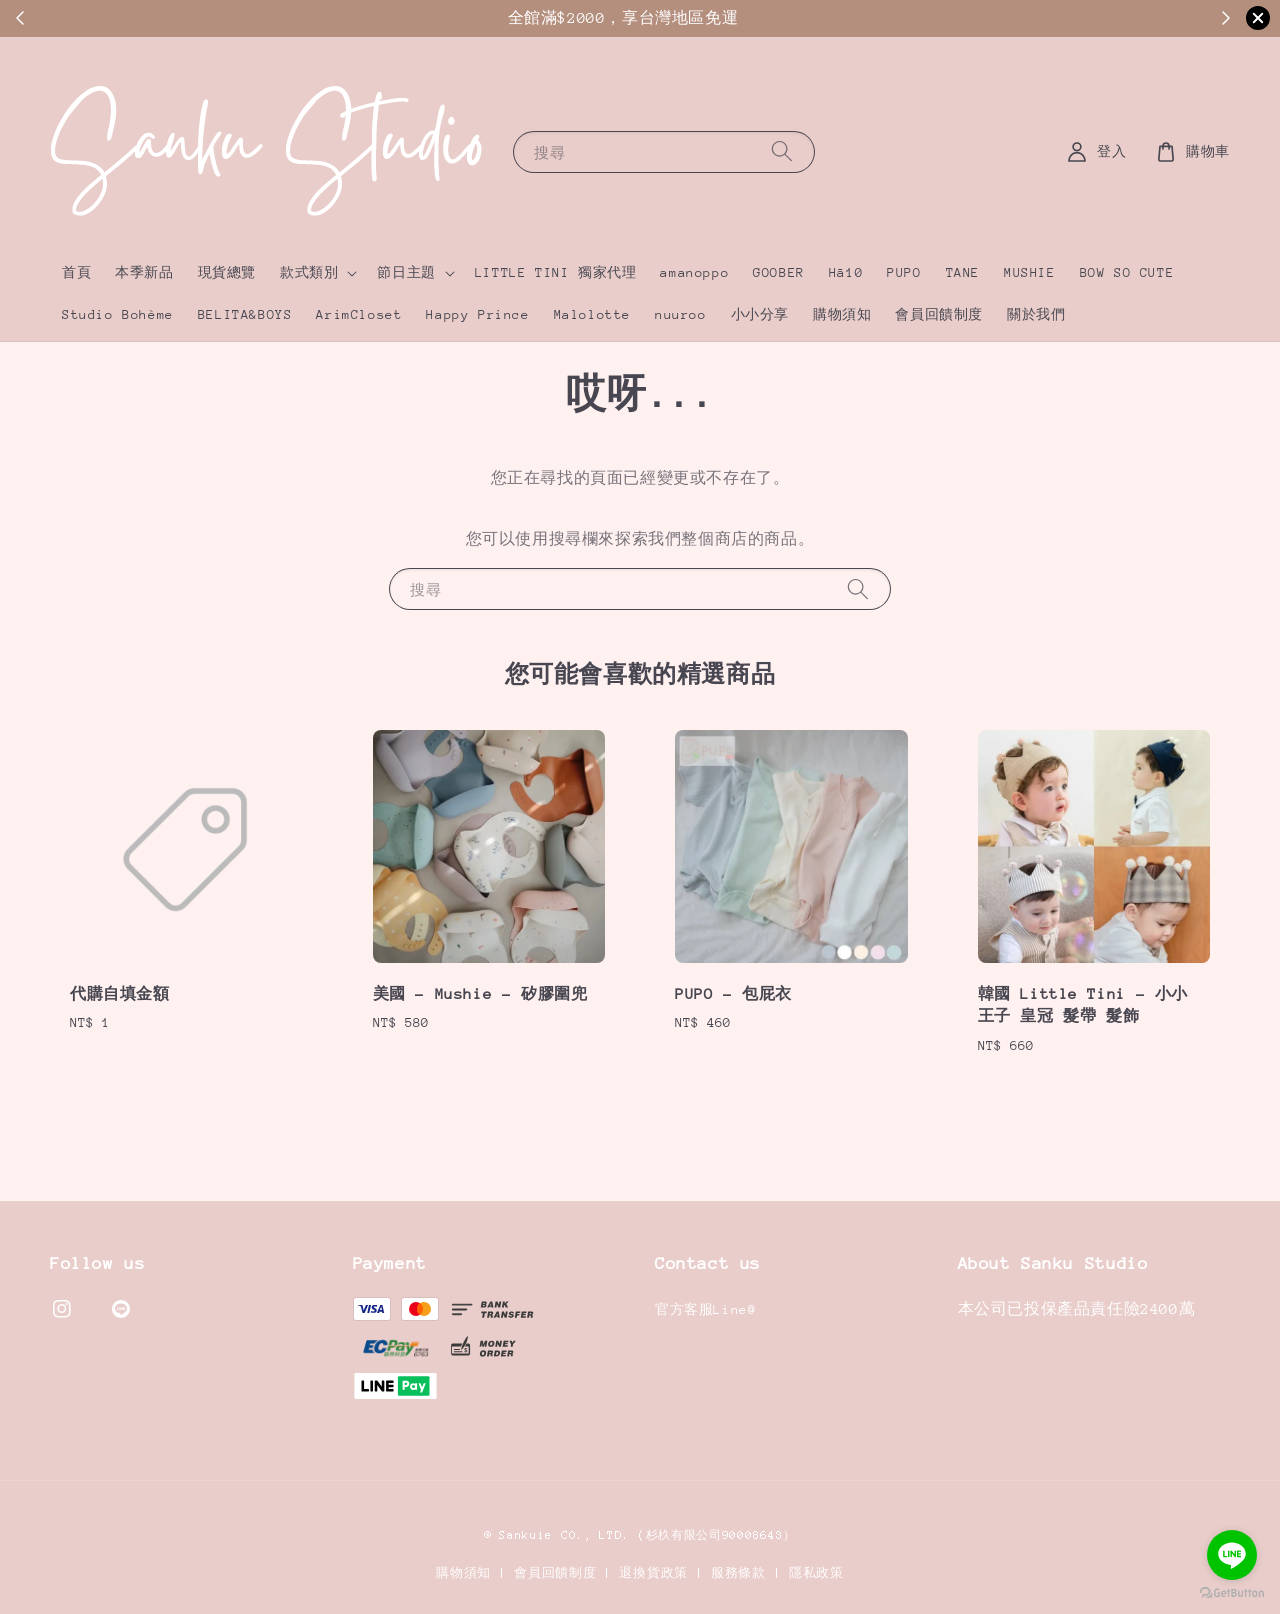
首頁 (76, 272)
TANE (963, 272)
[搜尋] (782, 151)
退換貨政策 (653, 1573)
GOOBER (779, 272)
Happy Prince (477, 314)
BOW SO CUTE (1127, 272)
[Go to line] (1232, 1555)
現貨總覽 (227, 272)
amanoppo (694, 272)
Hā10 (846, 272)
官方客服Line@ (705, 1309)
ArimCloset (359, 314)
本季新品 (144, 272)
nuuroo (681, 314)
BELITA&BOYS (245, 314)
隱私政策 (816, 1573)
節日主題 (406, 272)
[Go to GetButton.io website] (1232, 1593)
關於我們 (1036, 314)
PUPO (904, 272)
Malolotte (592, 314)
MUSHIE (1030, 272)
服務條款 (738, 1573)
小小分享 (760, 314)
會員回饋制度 (939, 314)
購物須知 (842, 314)
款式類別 (309, 272)
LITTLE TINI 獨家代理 (556, 272)
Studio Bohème (118, 314)
